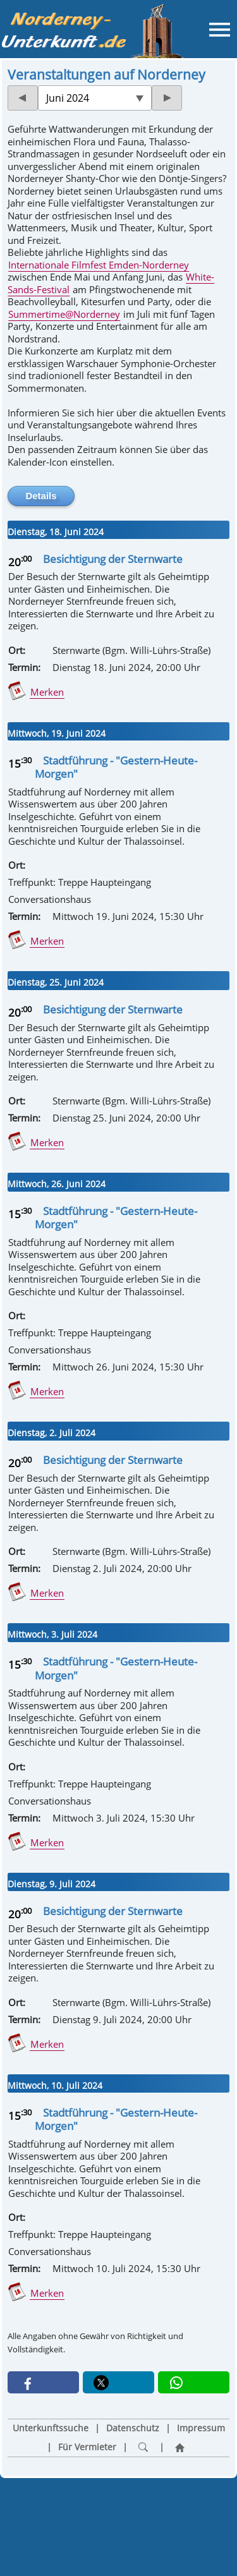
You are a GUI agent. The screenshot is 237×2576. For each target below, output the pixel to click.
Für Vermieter (87, 2447)
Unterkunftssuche (50, 2428)
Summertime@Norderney (64, 314)
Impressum (201, 2428)
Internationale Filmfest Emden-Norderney (98, 264)
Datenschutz (132, 2428)
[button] (43, 2382)
